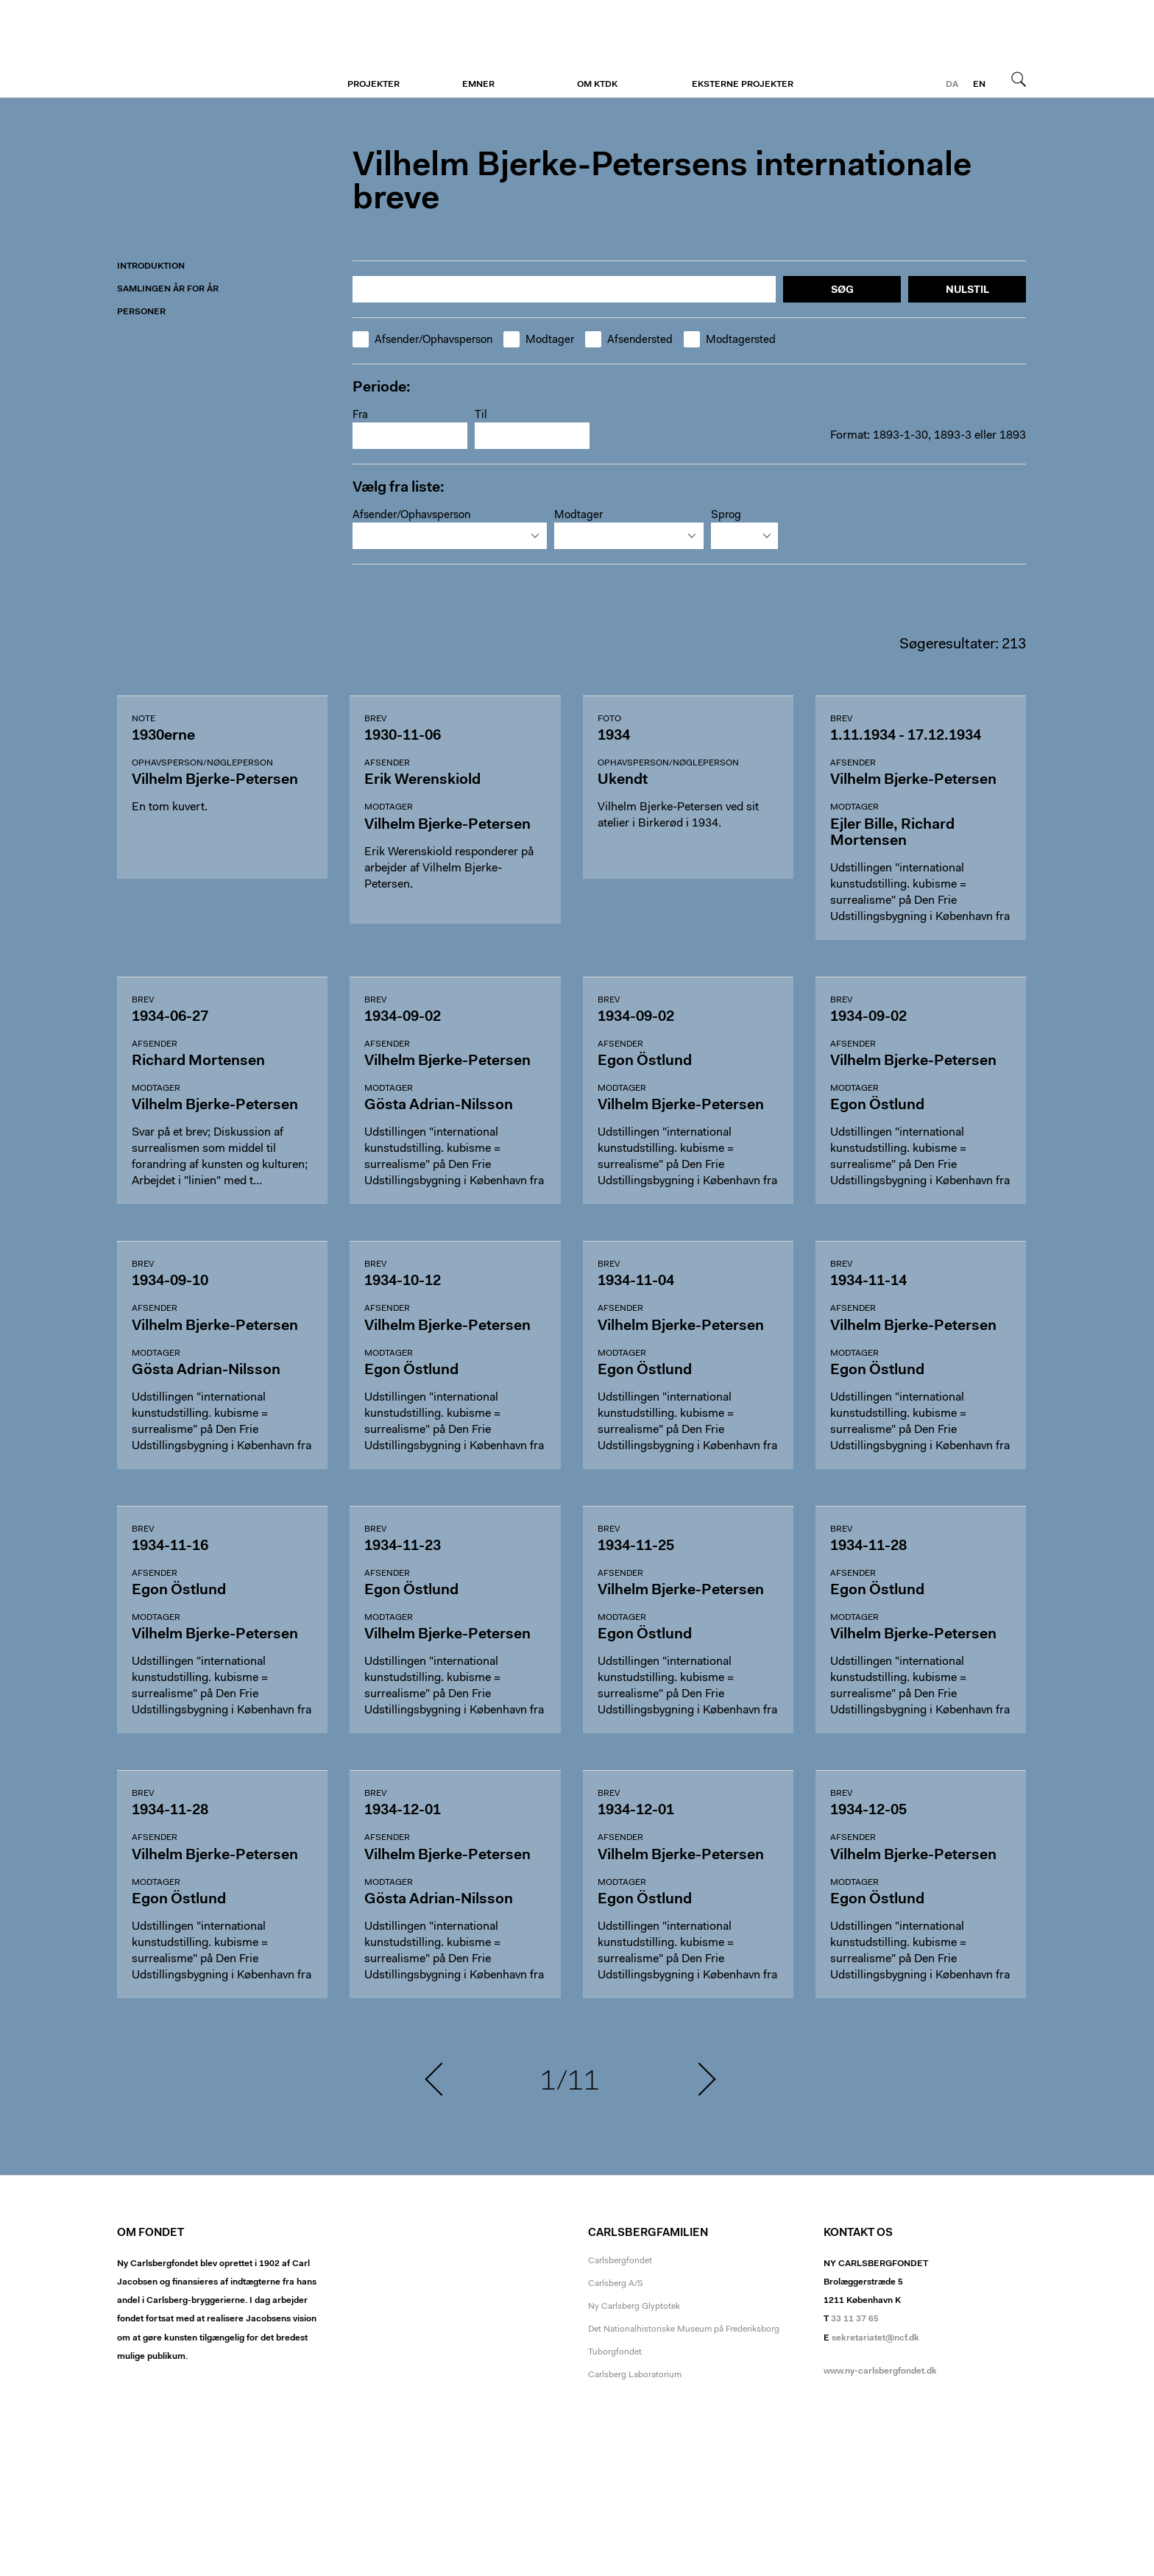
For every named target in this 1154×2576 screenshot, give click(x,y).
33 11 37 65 (855, 2319)
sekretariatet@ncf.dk (875, 2338)
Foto (609, 719)
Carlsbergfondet (620, 2261)
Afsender (387, 763)
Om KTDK (597, 84)
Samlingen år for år (168, 289)
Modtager (538, 340)
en (979, 84)
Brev (375, 719)
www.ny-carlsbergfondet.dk (880, 2371)
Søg (1018, 78)
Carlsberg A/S (615, 2283)
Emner (478, 84)
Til (481, 415)
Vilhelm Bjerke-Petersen (207, 49)
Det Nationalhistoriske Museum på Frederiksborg (683, 2329)
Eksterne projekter (742, 84)
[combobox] (450, 536)
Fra (360, 415)
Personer (141, 312)
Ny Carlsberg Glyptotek (634, 2306)
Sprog (726, 515)
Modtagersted (730, 340)
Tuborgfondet (615, 2352)
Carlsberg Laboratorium (635, 2375)
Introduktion (151, 266)
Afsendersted (629, 340)
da (952, 84)
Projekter (373, 84)
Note (143, 719)
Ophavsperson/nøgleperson (202, 763)
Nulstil (967, 291)
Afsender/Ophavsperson (422, 340)
